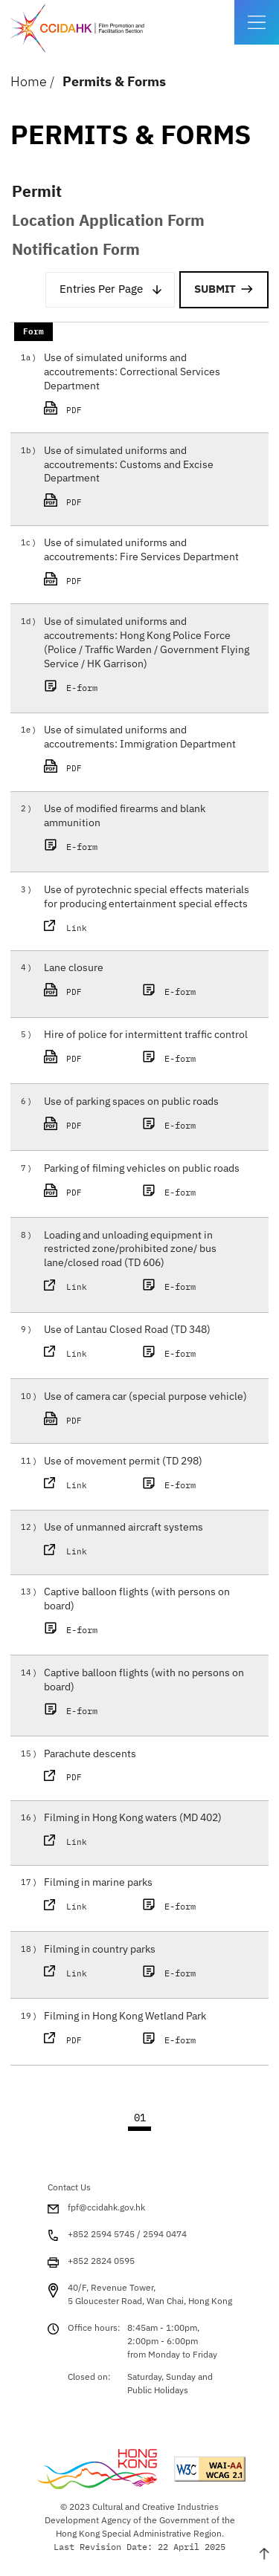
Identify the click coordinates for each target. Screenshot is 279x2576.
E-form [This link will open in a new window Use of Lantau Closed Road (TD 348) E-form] (171, 1353)
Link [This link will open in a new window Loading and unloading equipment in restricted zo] (76, 1287)
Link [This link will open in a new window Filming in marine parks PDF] (76, 1906)
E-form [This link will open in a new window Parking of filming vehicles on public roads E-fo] (171, 1192)
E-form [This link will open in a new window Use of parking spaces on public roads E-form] (171, 1125)
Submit (215, 289)
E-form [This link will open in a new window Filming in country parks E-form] (171, 1973)
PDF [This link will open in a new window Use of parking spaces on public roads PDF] (90, 1125)
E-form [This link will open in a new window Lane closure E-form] (171, 991)
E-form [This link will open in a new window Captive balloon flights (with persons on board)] (73, 1629)
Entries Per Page (101, 289)
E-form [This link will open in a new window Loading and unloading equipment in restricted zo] (171, 1286)
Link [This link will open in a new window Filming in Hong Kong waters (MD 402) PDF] (76, 1842)
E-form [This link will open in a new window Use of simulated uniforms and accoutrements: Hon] (73, 687)
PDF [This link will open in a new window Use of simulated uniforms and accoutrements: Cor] (90, 409)
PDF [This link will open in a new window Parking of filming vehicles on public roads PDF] (90, 1192)
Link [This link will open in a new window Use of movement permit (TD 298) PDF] (76, 1485)
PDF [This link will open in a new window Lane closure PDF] (90, 991)
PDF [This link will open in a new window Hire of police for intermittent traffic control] (90, 1058)
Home (28, 81)
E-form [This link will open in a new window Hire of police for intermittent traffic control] (171, 1058)
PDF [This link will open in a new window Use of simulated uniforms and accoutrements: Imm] (90, 767)
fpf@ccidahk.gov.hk (106, 2207)
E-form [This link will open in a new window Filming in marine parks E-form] (171, 1906)
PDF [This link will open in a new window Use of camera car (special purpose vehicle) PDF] (90, 1420)
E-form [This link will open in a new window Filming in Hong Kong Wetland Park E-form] (171, 2039)
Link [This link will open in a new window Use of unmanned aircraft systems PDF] (76, 1551)
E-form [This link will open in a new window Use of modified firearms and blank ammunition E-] (73, 846)
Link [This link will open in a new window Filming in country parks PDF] (76, 1973)
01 (140, 2117)
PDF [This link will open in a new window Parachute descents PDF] (90, 1776)
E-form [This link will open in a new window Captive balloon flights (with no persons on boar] (73, 1710)
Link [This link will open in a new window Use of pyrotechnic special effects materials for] (76, 928)
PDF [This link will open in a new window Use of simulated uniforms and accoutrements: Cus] (90, 501)
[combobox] (110, 290)
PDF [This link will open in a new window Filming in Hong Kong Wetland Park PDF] (90, 2039)
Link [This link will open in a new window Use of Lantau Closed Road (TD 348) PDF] (76, 1354)
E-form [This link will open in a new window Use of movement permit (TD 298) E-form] (171, 1484)
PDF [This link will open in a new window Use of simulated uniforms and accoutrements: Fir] (90, 580)
